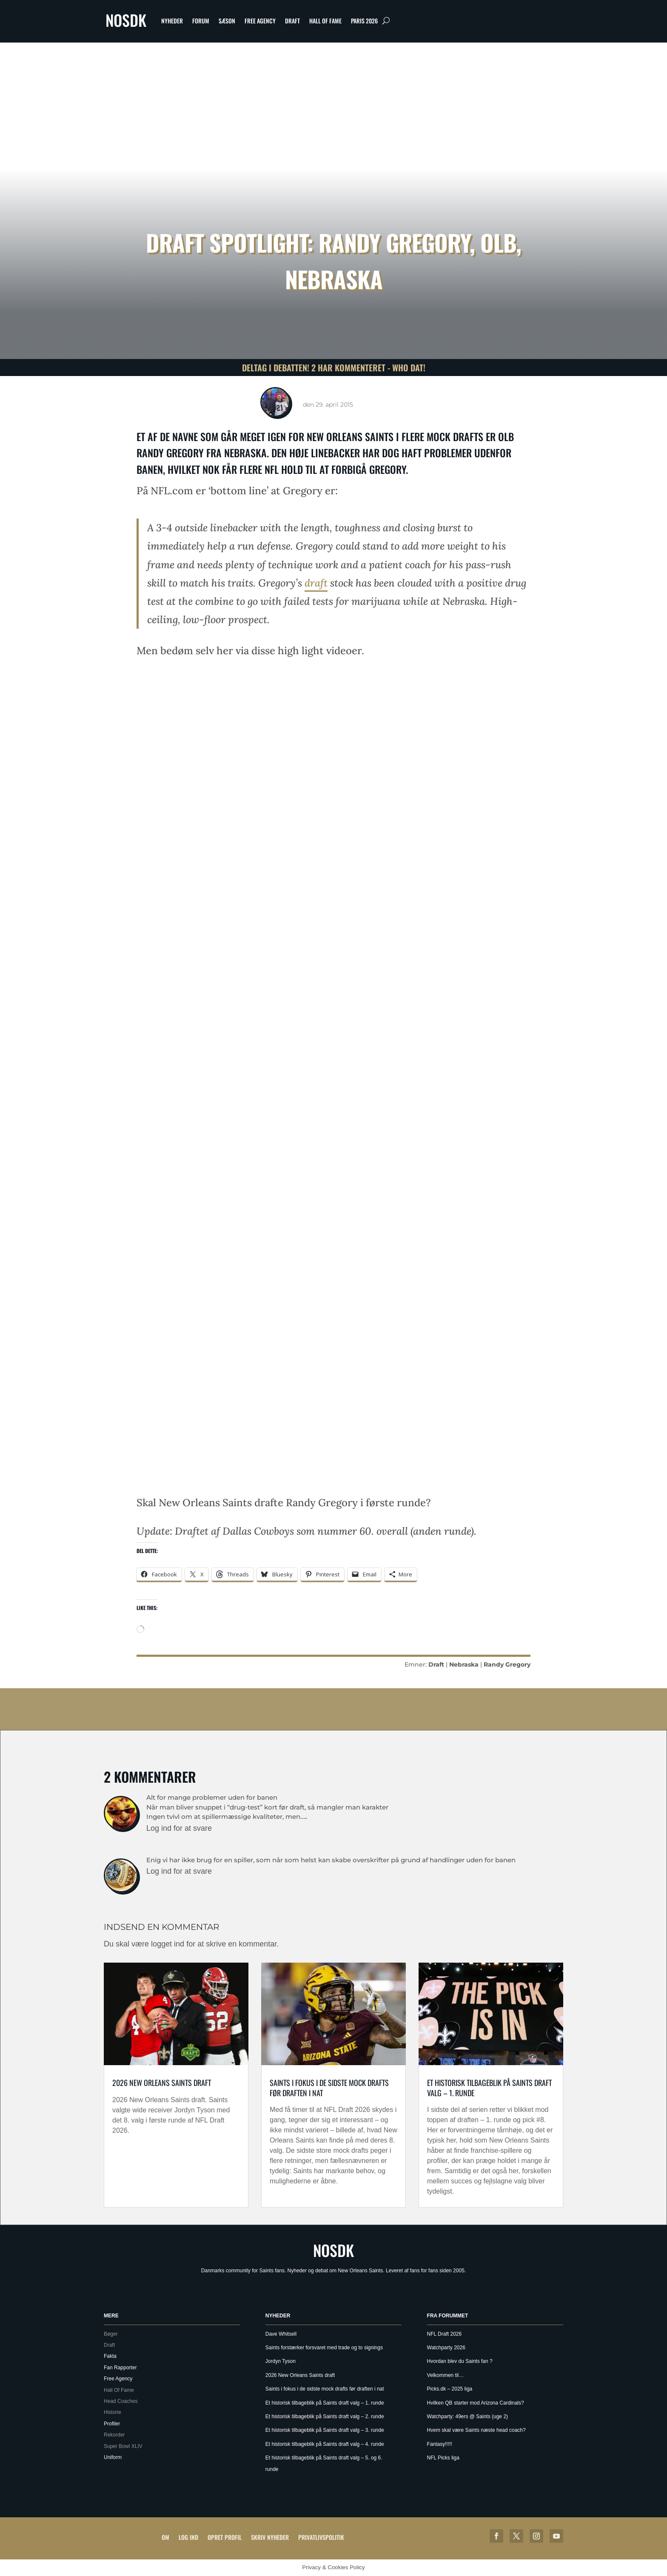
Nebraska (464, 1664)
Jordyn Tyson (280, 2361)
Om (165, 2537)
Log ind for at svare (179, 1828)
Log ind (188, 2537)
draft (316, 583)
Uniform (113, 2457)
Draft (292, 20)
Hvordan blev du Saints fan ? (460, 2361)
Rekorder (114, 2435)
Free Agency (260, 20)
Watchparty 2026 (446, 2348)
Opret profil (225, 2537)
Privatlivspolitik (321, 2537)
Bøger (111, 2334)
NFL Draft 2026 (444, 2334)
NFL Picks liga (443, 2458)
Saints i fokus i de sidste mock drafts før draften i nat (329, 2087)
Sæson (227, 20)
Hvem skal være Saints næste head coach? (476, 2430)
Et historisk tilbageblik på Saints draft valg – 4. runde (324, 2444)
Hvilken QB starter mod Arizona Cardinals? (475, 2403)
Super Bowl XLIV (123, 2446)
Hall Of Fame (325, 20)
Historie (112, 2412)
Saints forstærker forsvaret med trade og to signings (324, 2348)
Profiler (112, 2424)
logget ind (167, 1944)
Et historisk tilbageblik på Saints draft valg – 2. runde (324, 2416)
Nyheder (172, 20)
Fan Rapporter (120, 2368)
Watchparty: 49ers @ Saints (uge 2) (467, 2416)
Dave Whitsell (280, 2334)
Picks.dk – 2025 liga (450, 2389)
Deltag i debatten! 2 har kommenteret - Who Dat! (333, 367)
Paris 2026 (364, 20)
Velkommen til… (445, 2375)
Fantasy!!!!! (439, 2444)
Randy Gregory (507, 1664)
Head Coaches (120, 2401)
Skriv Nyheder (270, 2537)
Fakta (110, 2356)
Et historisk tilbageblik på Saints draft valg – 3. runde (324, 2430)
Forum (200, 20)
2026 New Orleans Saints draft (161, 2082)
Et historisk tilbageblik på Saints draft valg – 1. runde (489, 2087)
